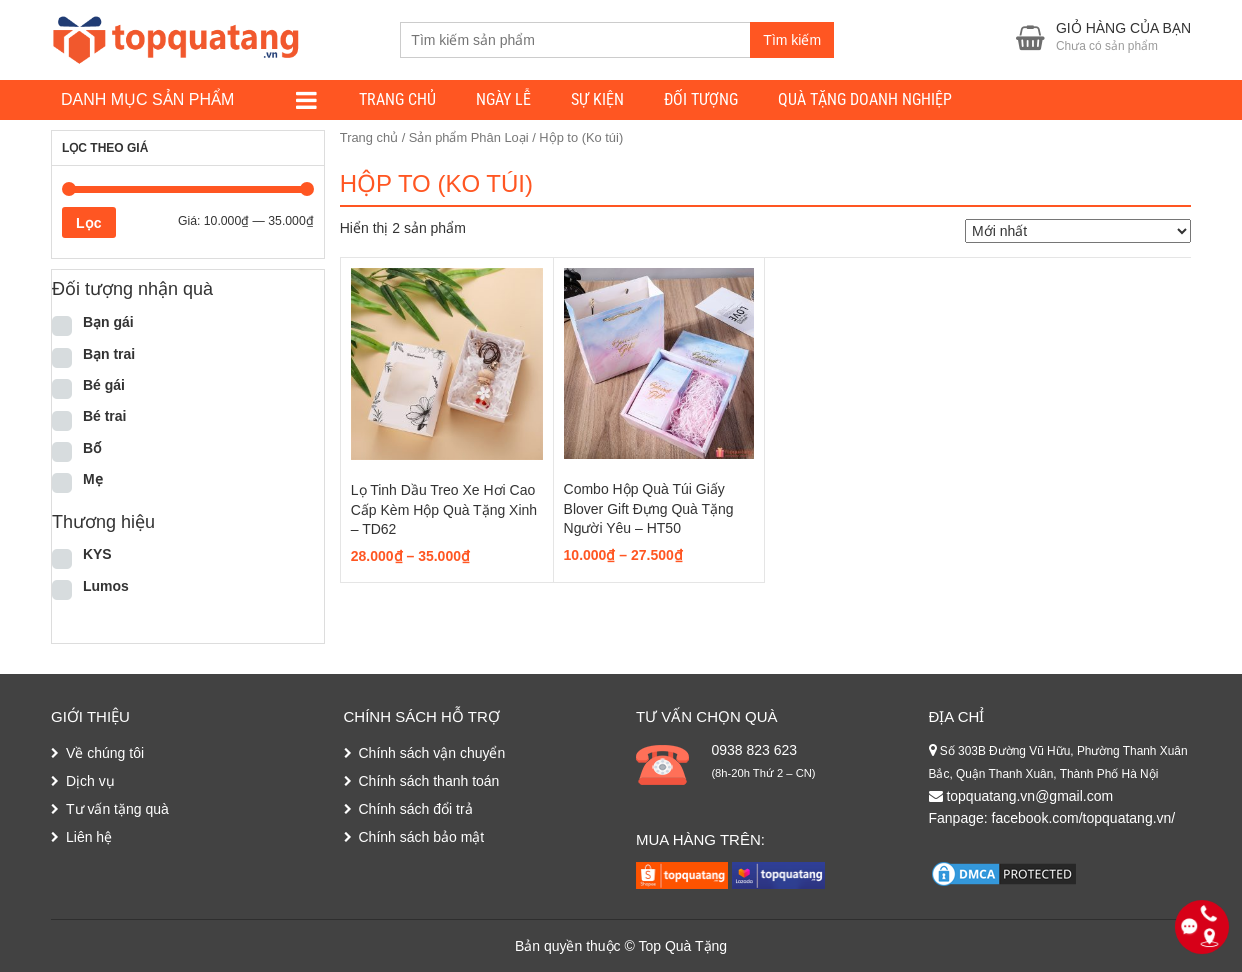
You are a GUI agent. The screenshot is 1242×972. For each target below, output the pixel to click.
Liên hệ (89, 837)
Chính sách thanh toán (429, 781)
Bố (92, 448)
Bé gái (104, 385)
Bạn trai (109, 354)
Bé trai (105, 416)
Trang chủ (397, 99)
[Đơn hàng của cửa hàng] (1078, 231)
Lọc (88, 223)
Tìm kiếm (792, 40)
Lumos (106, 586)
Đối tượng (701, 99)
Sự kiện (597, 99)
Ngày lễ (503, 99)
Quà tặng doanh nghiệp (865, 99)
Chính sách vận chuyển (432, 753)
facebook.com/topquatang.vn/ (1084, 818)
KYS (97, 554)
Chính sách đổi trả (416, 809)
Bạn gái (108, 322)
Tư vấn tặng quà (117, 809)
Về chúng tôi (105, 753)
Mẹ (93, 479)
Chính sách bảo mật (422, 837)
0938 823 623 (754, 750)
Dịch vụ (90, 781)
